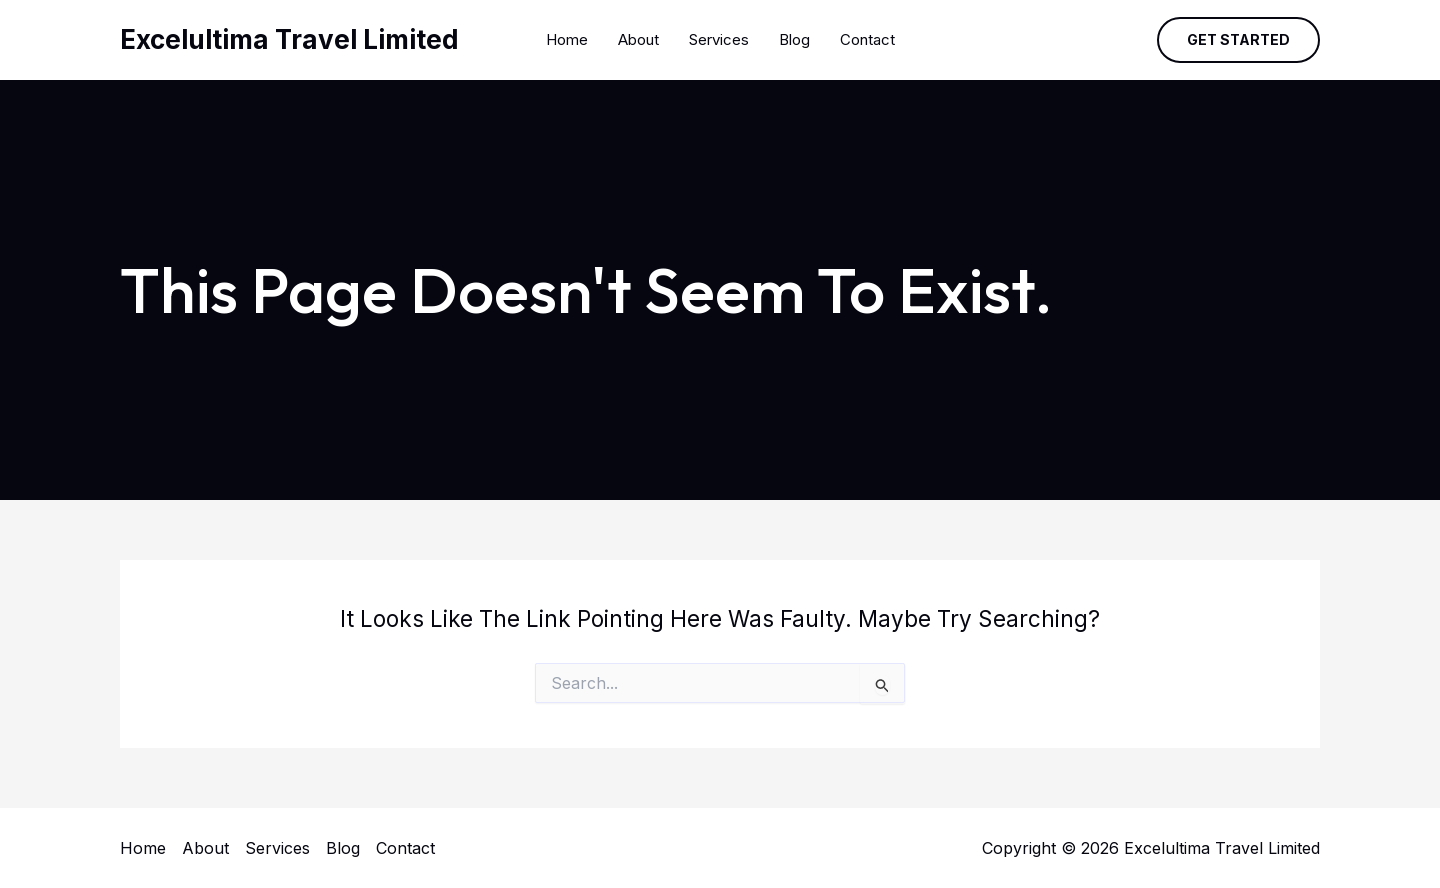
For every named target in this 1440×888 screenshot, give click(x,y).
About (638, 39)
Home (567, 39)
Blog (794, 39)
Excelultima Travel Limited (289, 39)
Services (719, 39)
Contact (867, 39)
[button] (1238, 40)
